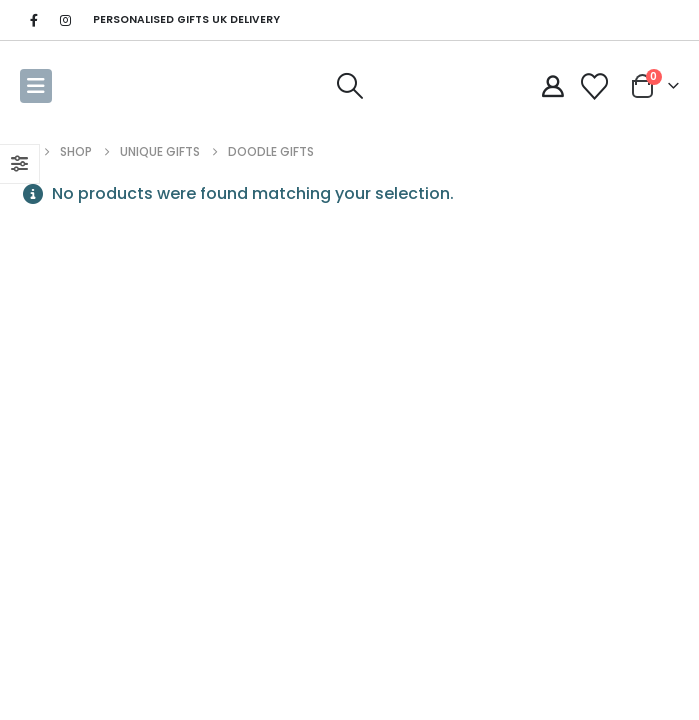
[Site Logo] (102, 86)
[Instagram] (65, 20)
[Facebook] (34, 20)
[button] (36, 86)
